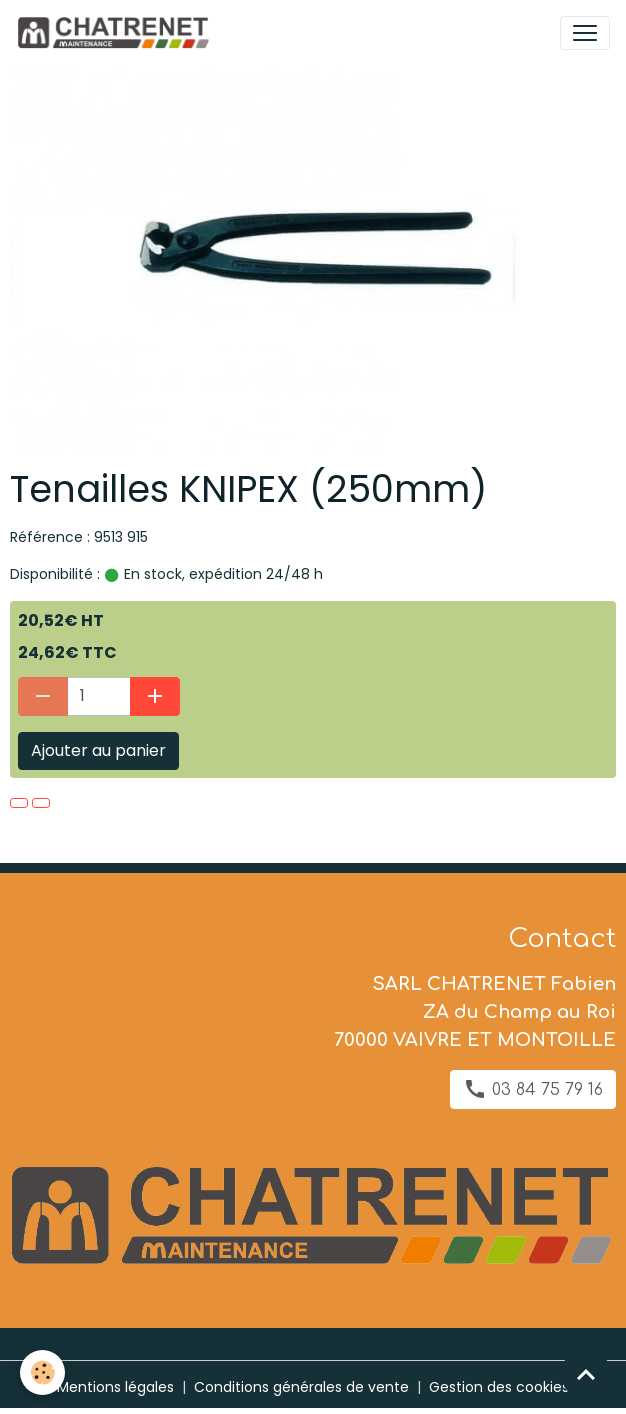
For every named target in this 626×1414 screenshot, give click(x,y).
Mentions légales (115, 1387)
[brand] (116, 33)
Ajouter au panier (98, 750)
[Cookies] (42, 1372)
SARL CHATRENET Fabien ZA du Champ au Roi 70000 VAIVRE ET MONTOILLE (475, 1012)
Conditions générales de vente (301, 1387)
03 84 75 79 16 (533, 1089)
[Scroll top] (586, 1374)
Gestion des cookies (499, 1387)
